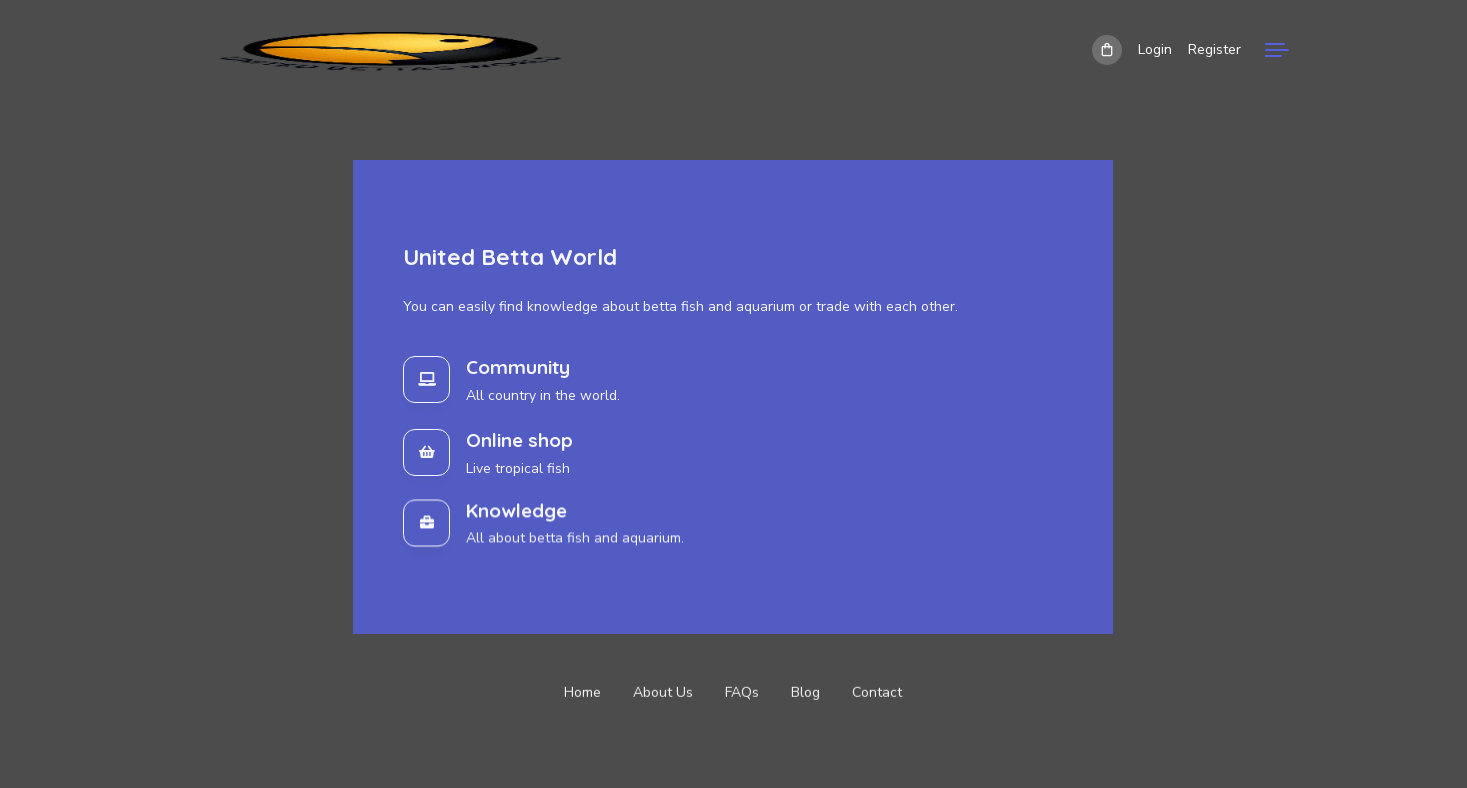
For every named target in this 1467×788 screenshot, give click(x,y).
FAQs (742, 694)
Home (582, 694)
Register (1214, 49)
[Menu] (1277, 50)
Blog (805, 694)
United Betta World (510, 256)
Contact (877, 694)
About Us (663, 694)
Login (1155, 49)
